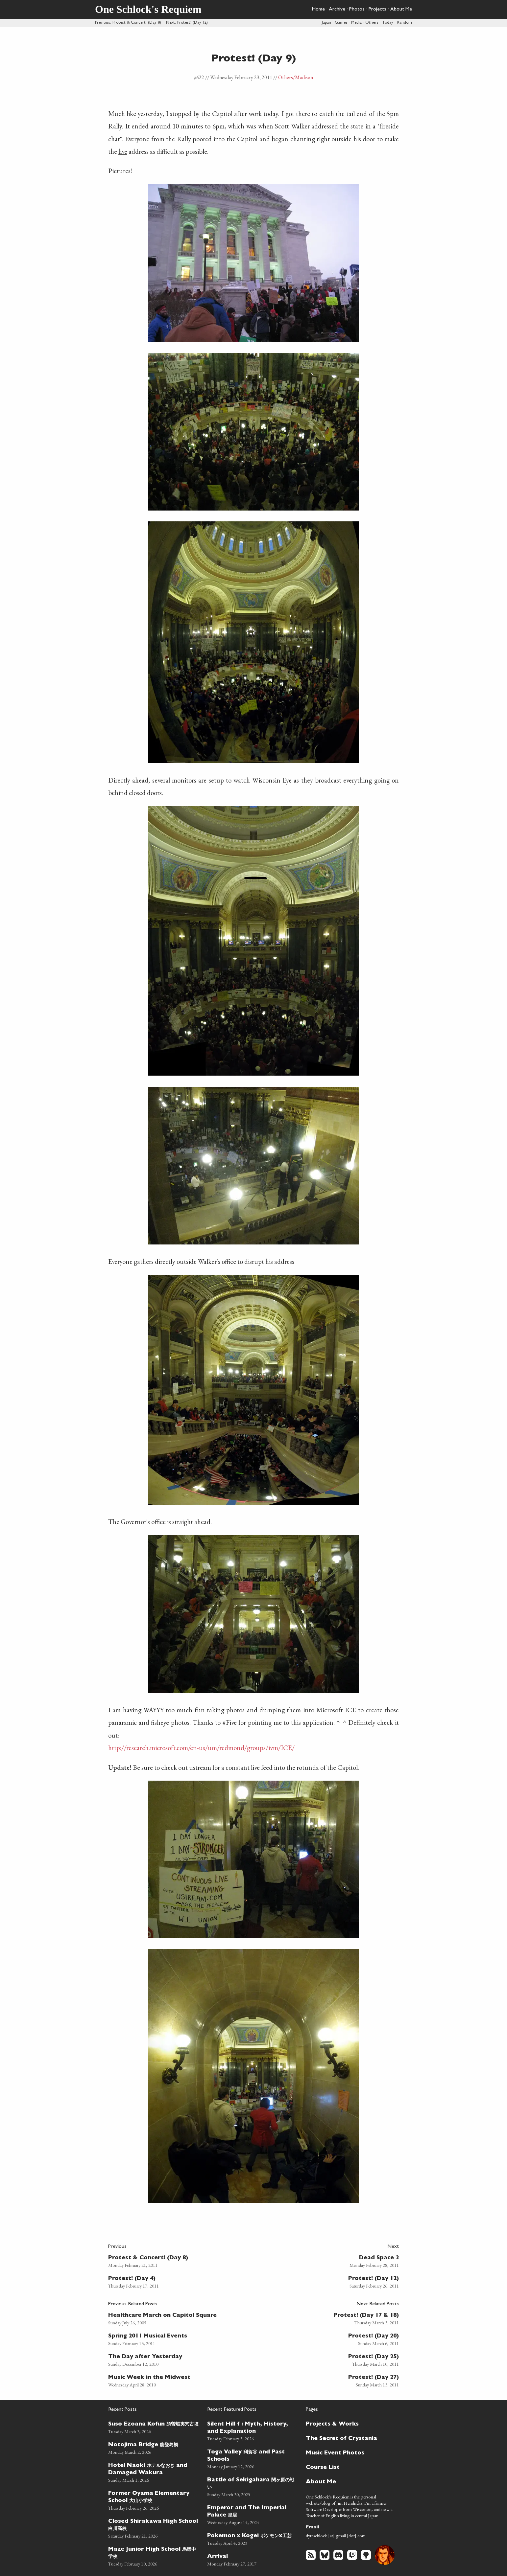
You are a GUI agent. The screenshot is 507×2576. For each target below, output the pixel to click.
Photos (357, 9)
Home (318, 9)
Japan (326, 23)
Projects (377, 9)
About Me (401, 9)
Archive (337, 9)
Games (341, 23)
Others (371, 23)
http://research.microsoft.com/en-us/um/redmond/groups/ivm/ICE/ (201, 1747)
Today (387, 23)
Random (404, 23)
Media (356, 23)
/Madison (303, 77)
